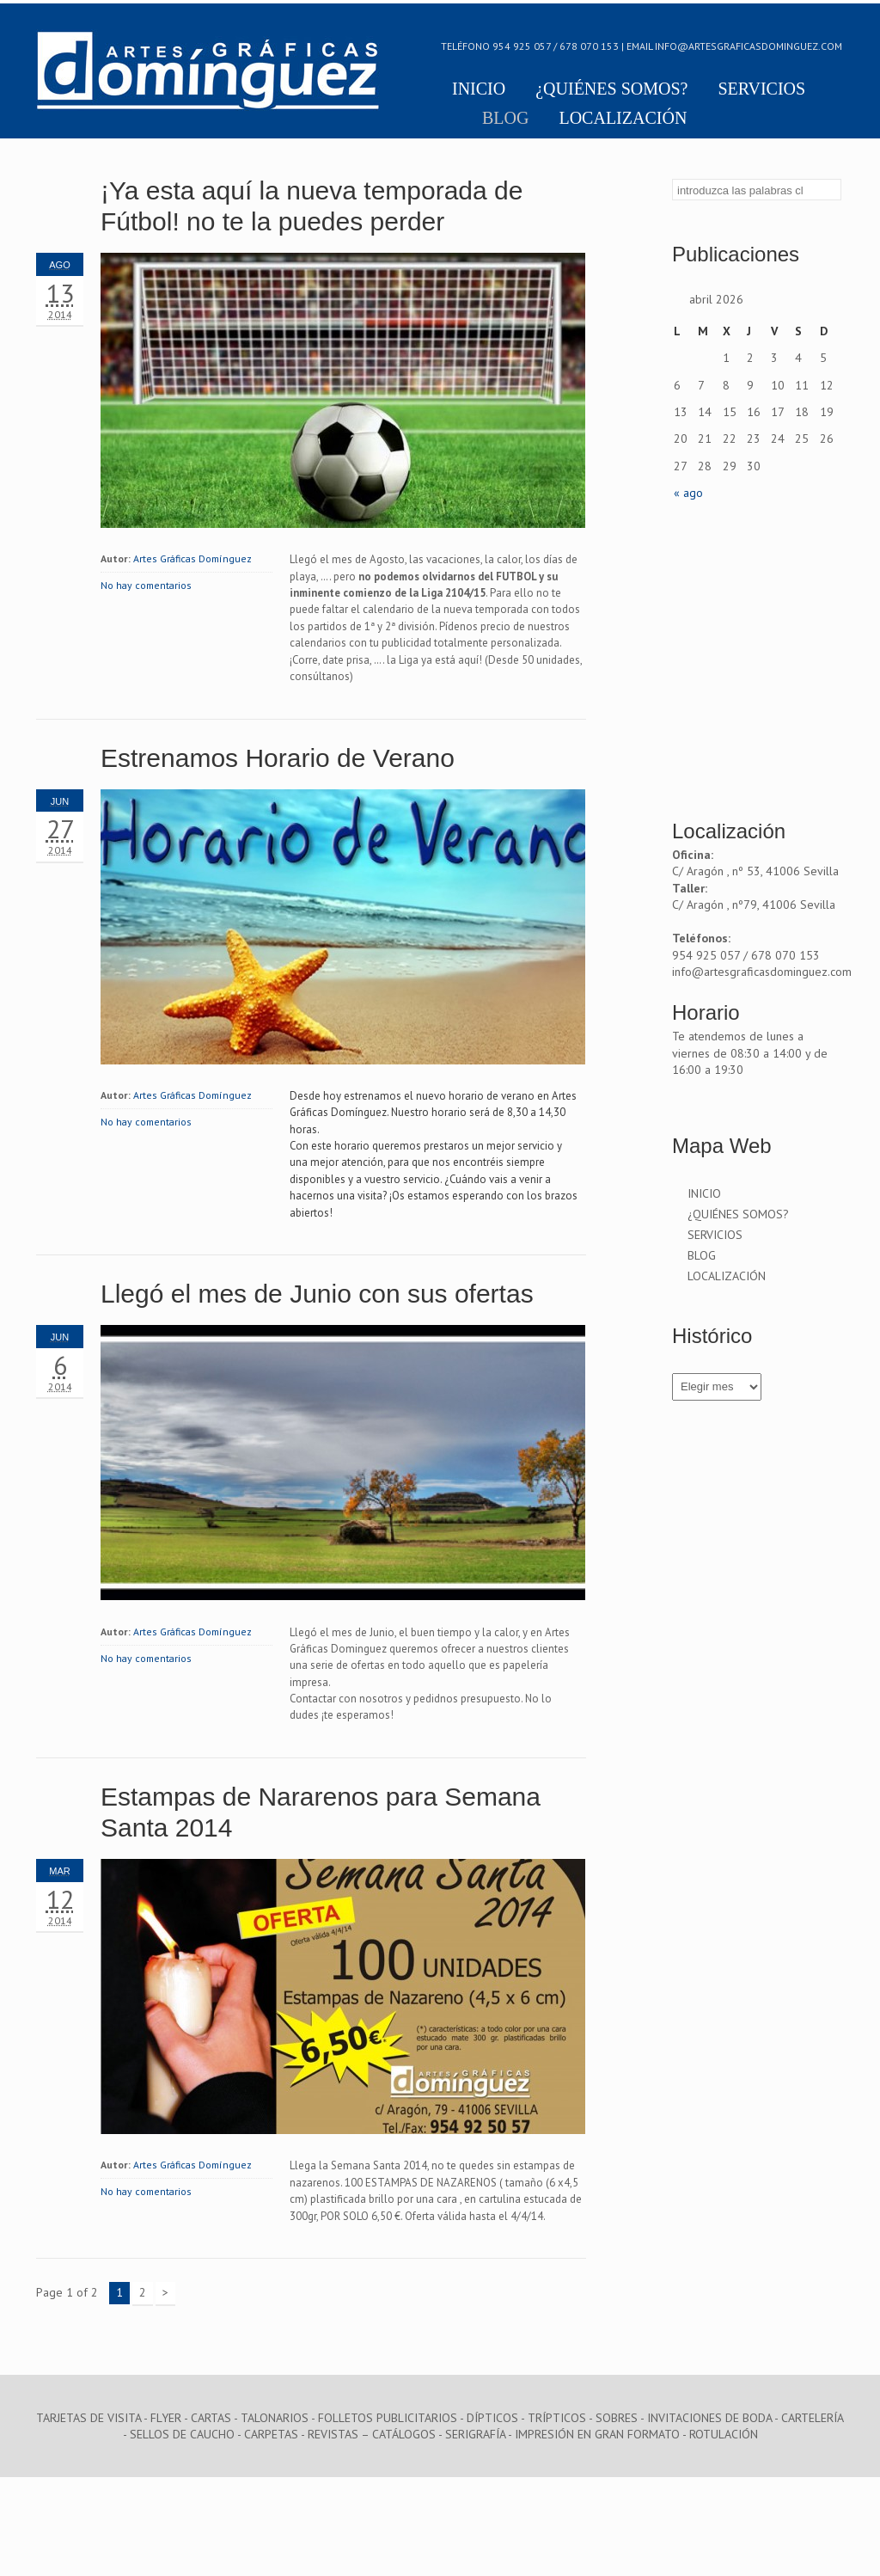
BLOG (505, 118)
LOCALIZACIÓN (623, 118)
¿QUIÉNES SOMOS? (611, 89)
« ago (688, 492)
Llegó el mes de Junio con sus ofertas (317, 1293)
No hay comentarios (146, 585)
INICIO (478, 89)
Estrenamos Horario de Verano (278, 758)
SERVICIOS (761, 89)
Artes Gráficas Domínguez (192, 558)
